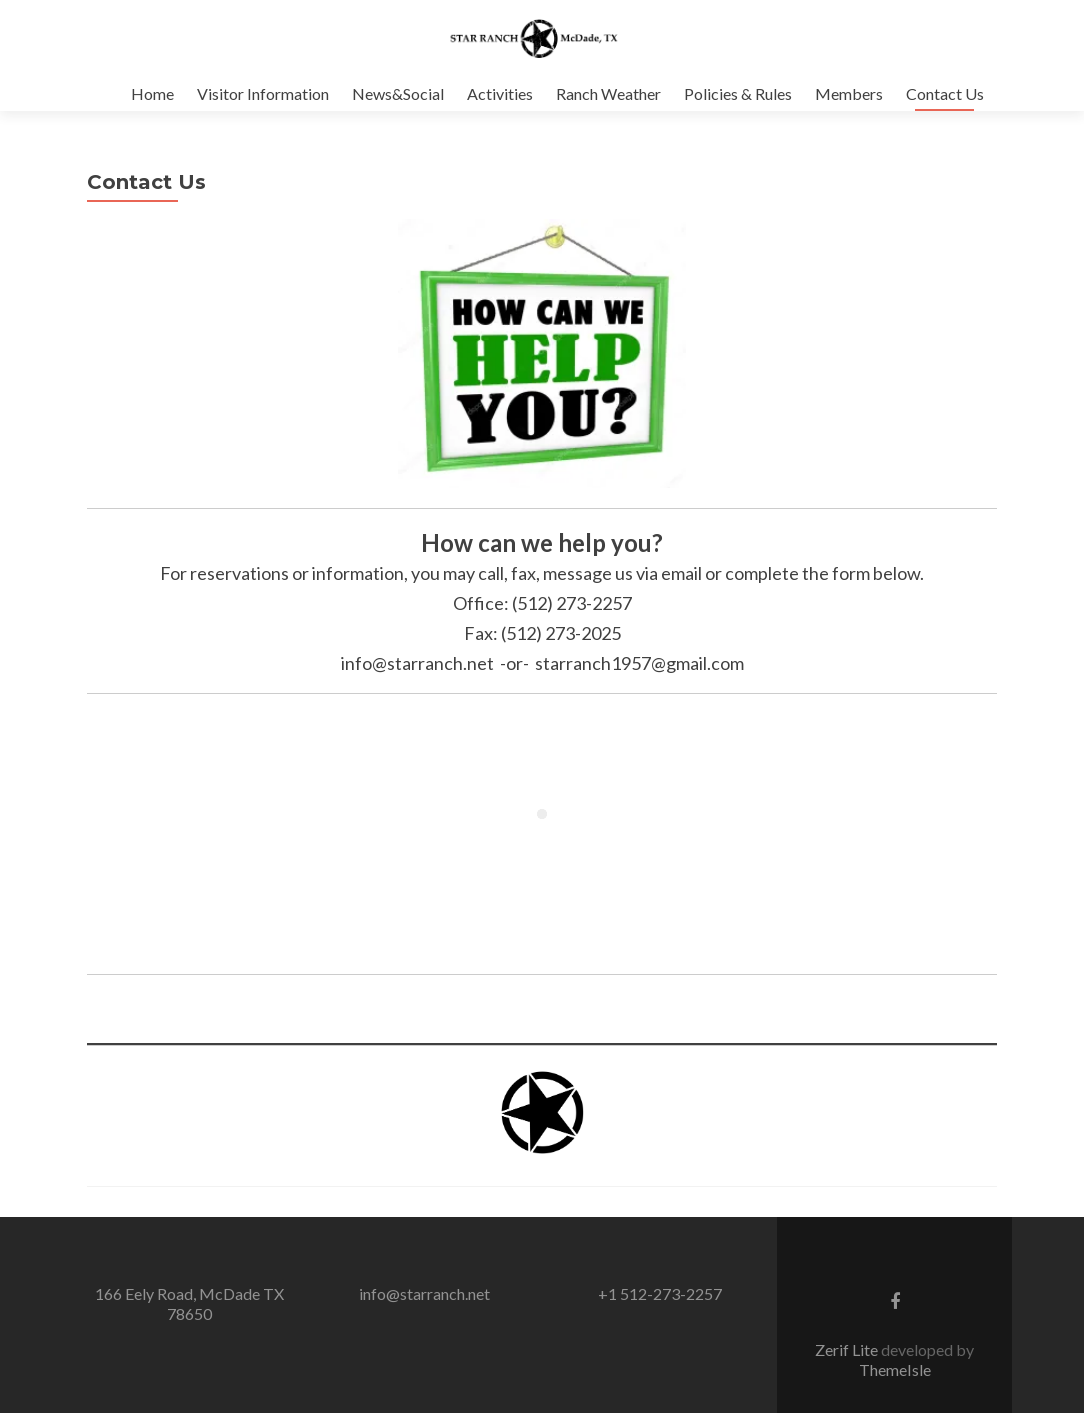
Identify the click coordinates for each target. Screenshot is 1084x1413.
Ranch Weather (608, 93)
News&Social (398, 93)
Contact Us (945, 93)
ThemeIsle (895, 1389)
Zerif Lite (848, 1369)
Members (849, 93)
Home (152, 93)
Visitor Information (263, 93)
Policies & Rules (738, 93)
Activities (500, 93)
